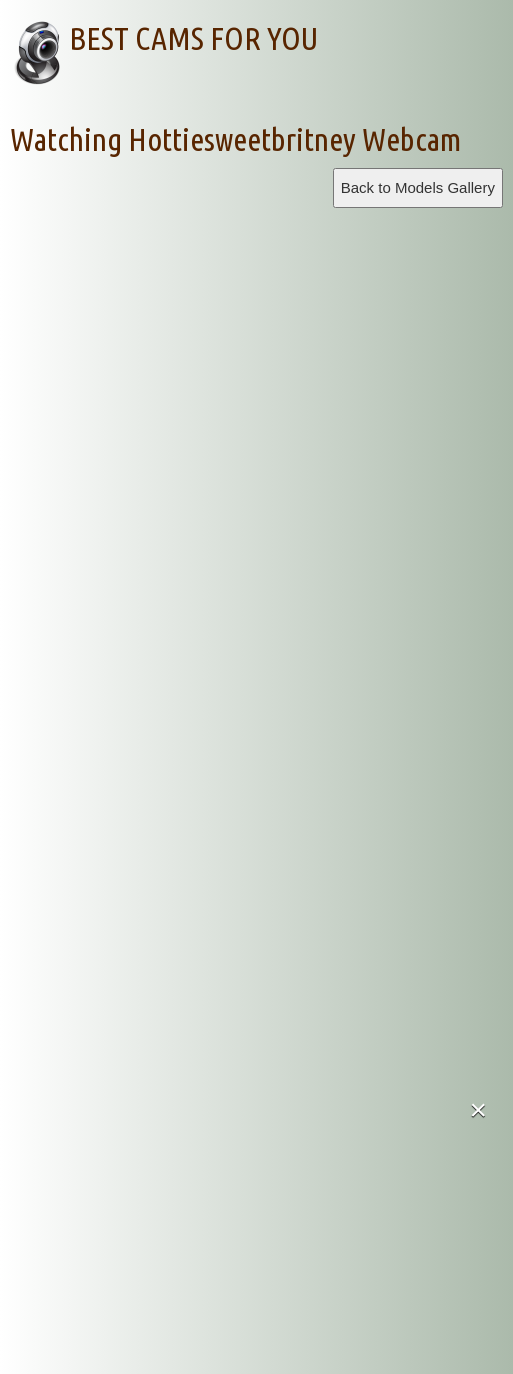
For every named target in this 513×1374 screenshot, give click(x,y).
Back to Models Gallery (418, 187)
